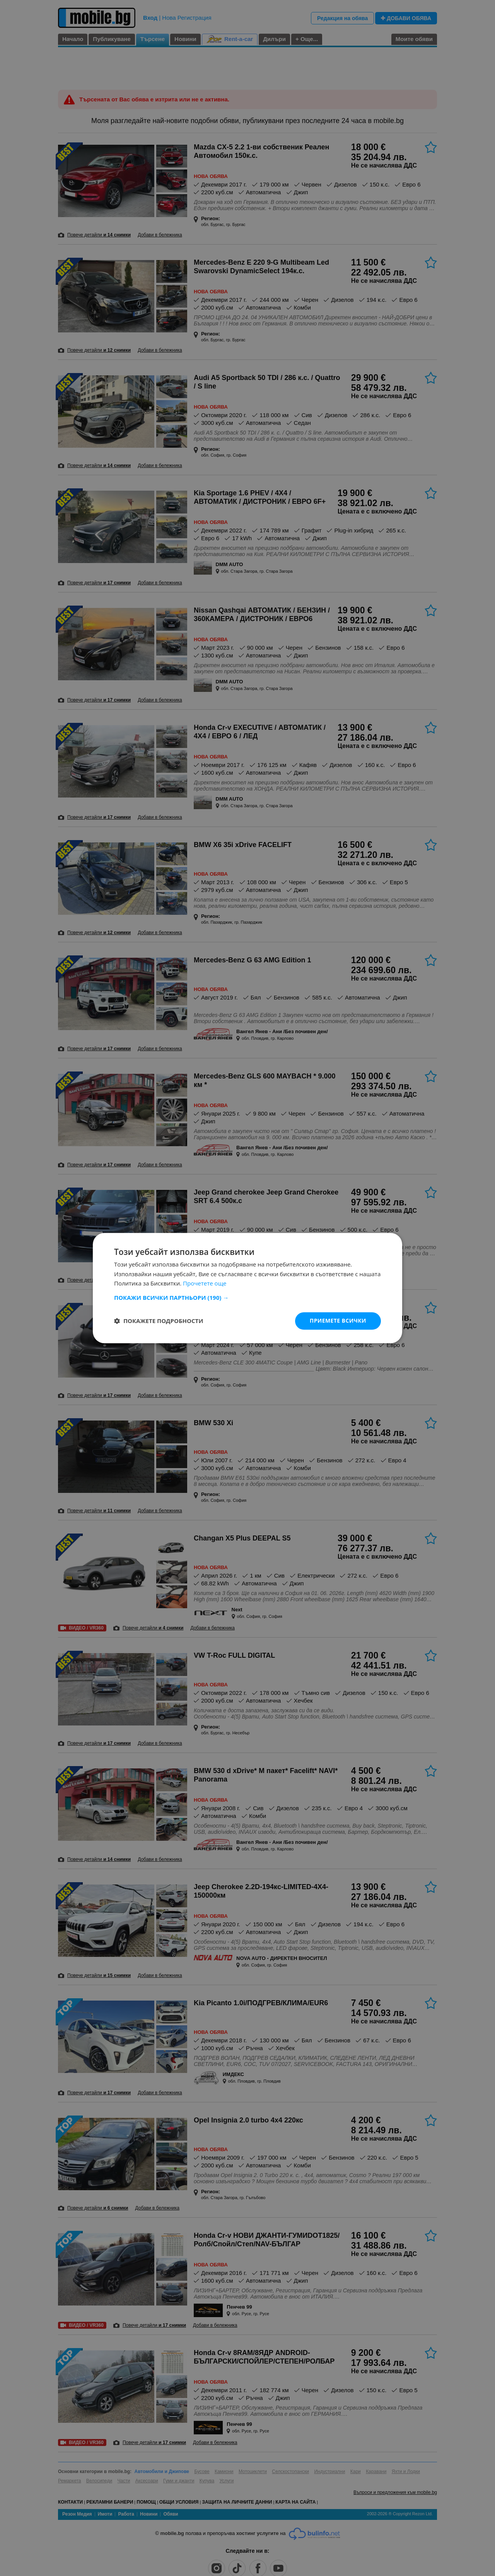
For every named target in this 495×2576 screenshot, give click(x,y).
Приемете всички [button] (338, 1320)
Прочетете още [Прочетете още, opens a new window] (204, 1283)
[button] (247, 1297)
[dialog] (247, 1288)
